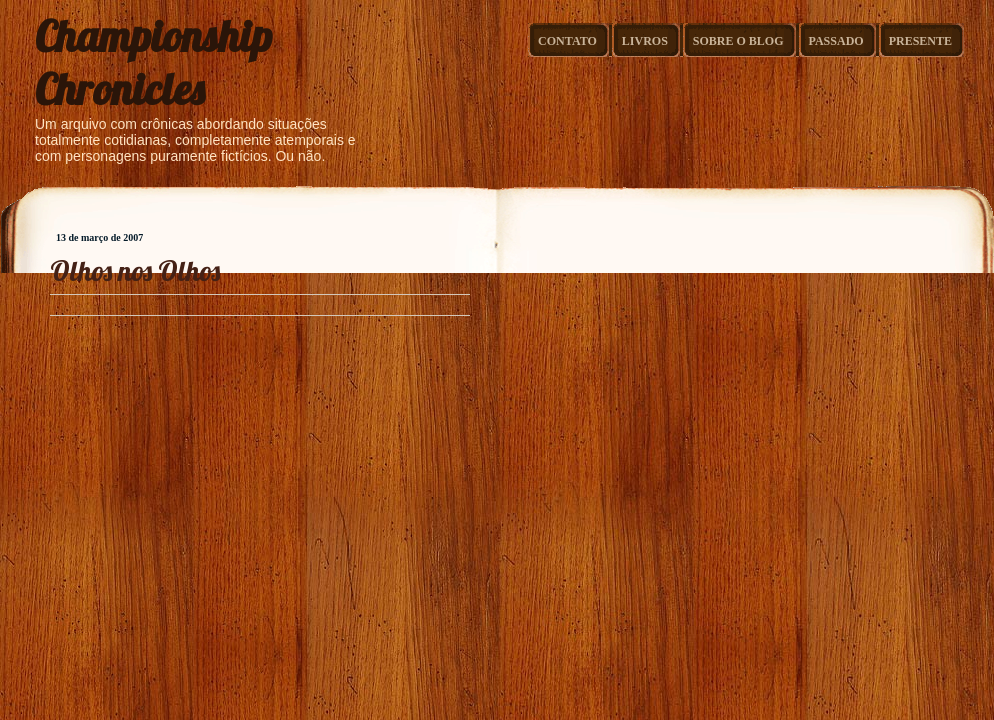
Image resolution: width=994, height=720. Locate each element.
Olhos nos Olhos (135, 270)
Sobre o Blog (738, 41)
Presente (920, 41)
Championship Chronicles (153, 63)
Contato (567, 41)
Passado (836, 41)
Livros (645, 41)
